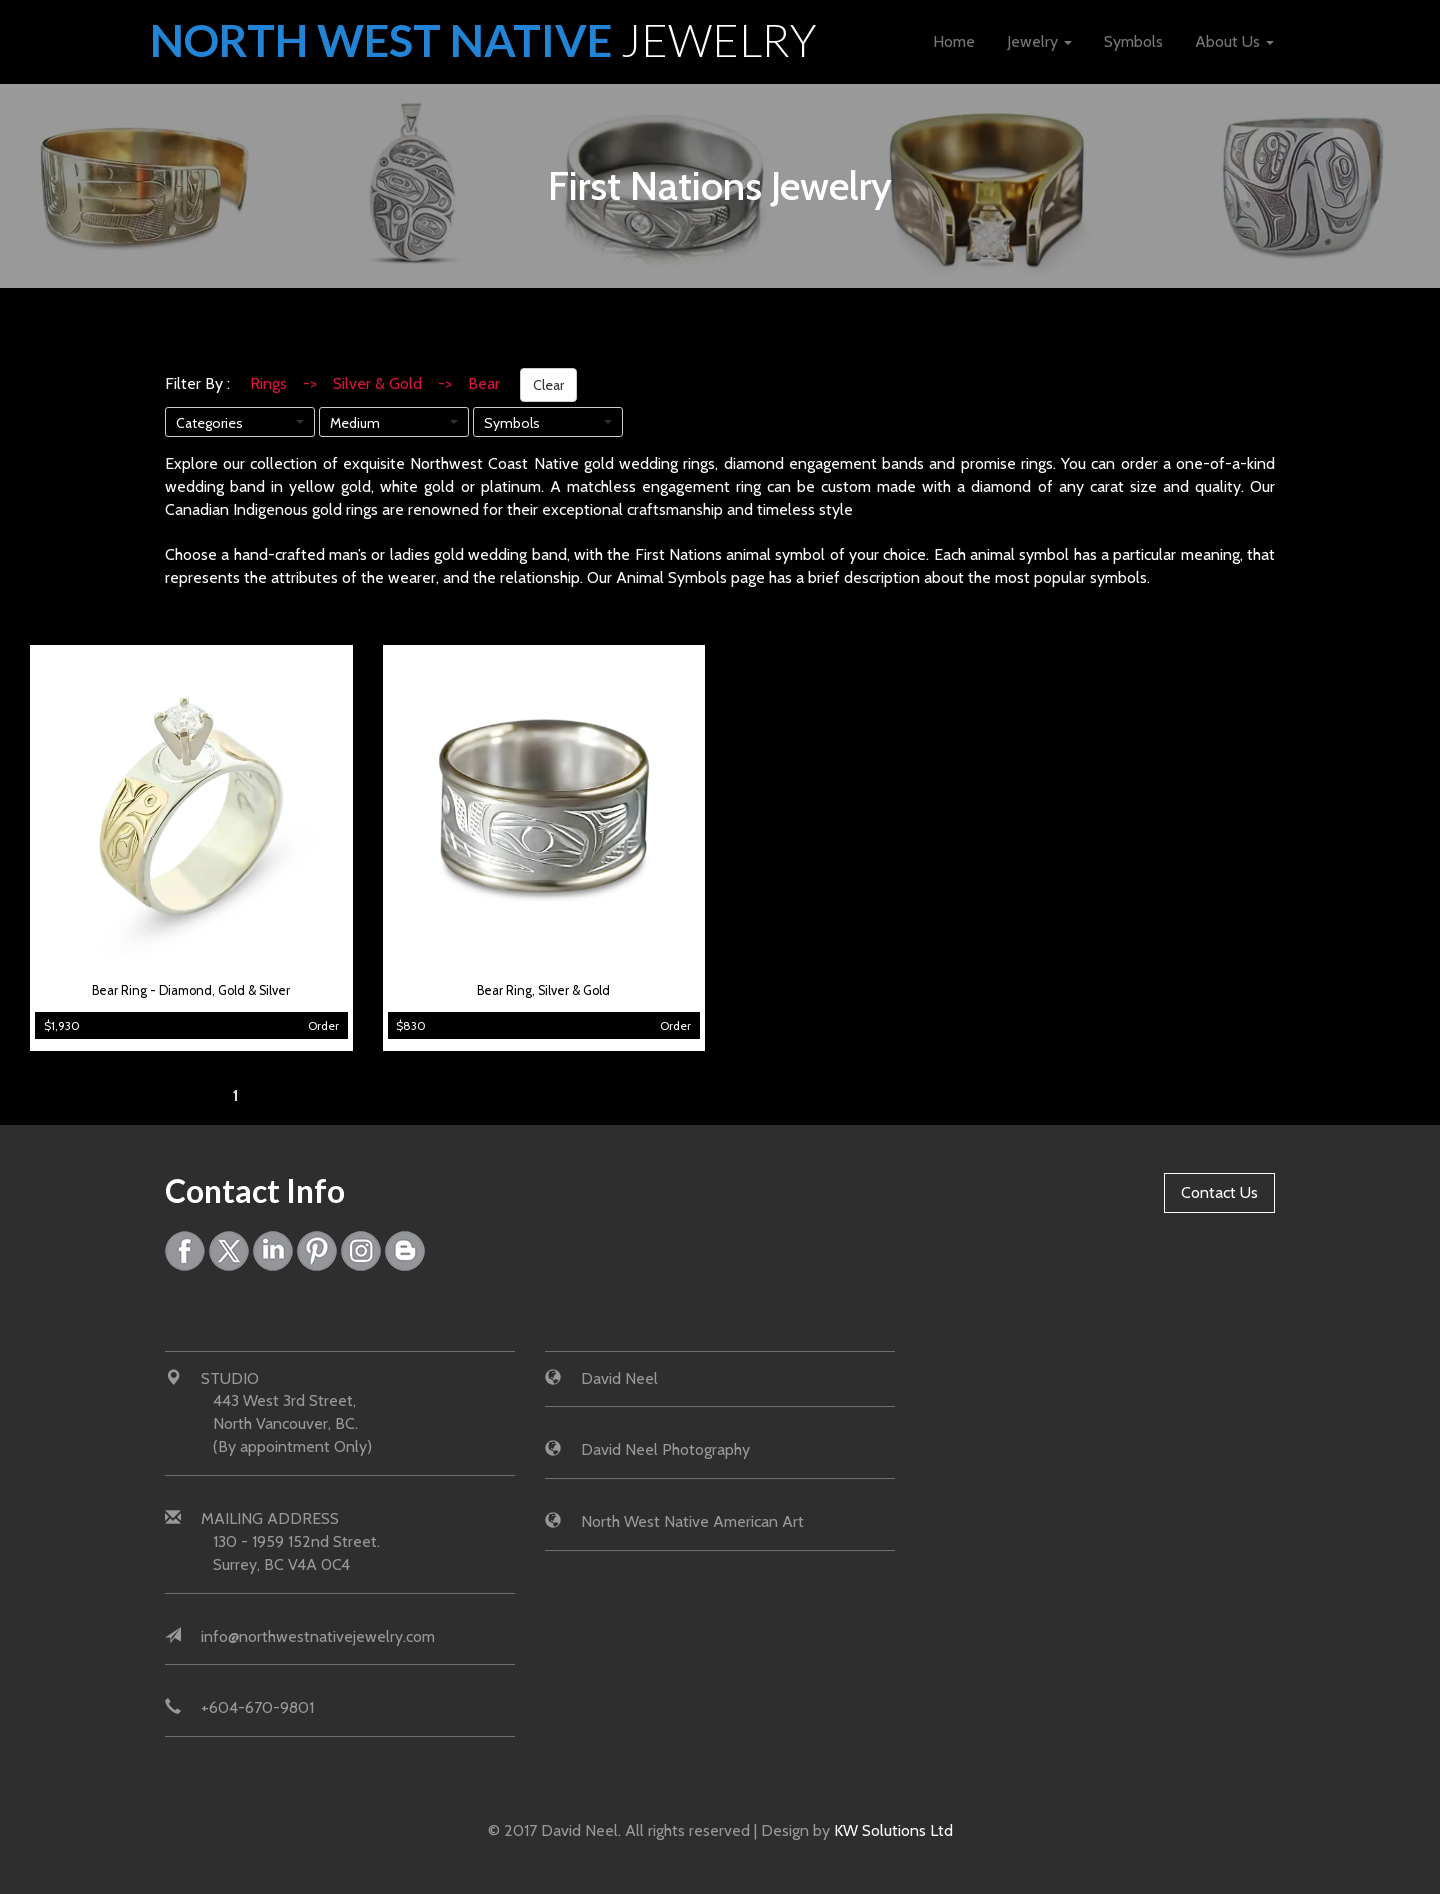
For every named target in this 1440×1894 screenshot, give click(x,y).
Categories (209, 423)
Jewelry (1039, 41)
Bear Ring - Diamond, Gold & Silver (191, 990)
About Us (1234, 41)
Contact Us (1219, 1192)
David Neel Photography (665, 1450)
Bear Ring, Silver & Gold (543, 990)
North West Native (483, 40)
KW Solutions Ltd (893, 1830)
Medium (355, 423)
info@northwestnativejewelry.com (318, 1636)
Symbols (1133, 41)
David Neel (619, 1378)
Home (954, 41)
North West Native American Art (692, 1521)
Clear (548, 385)
